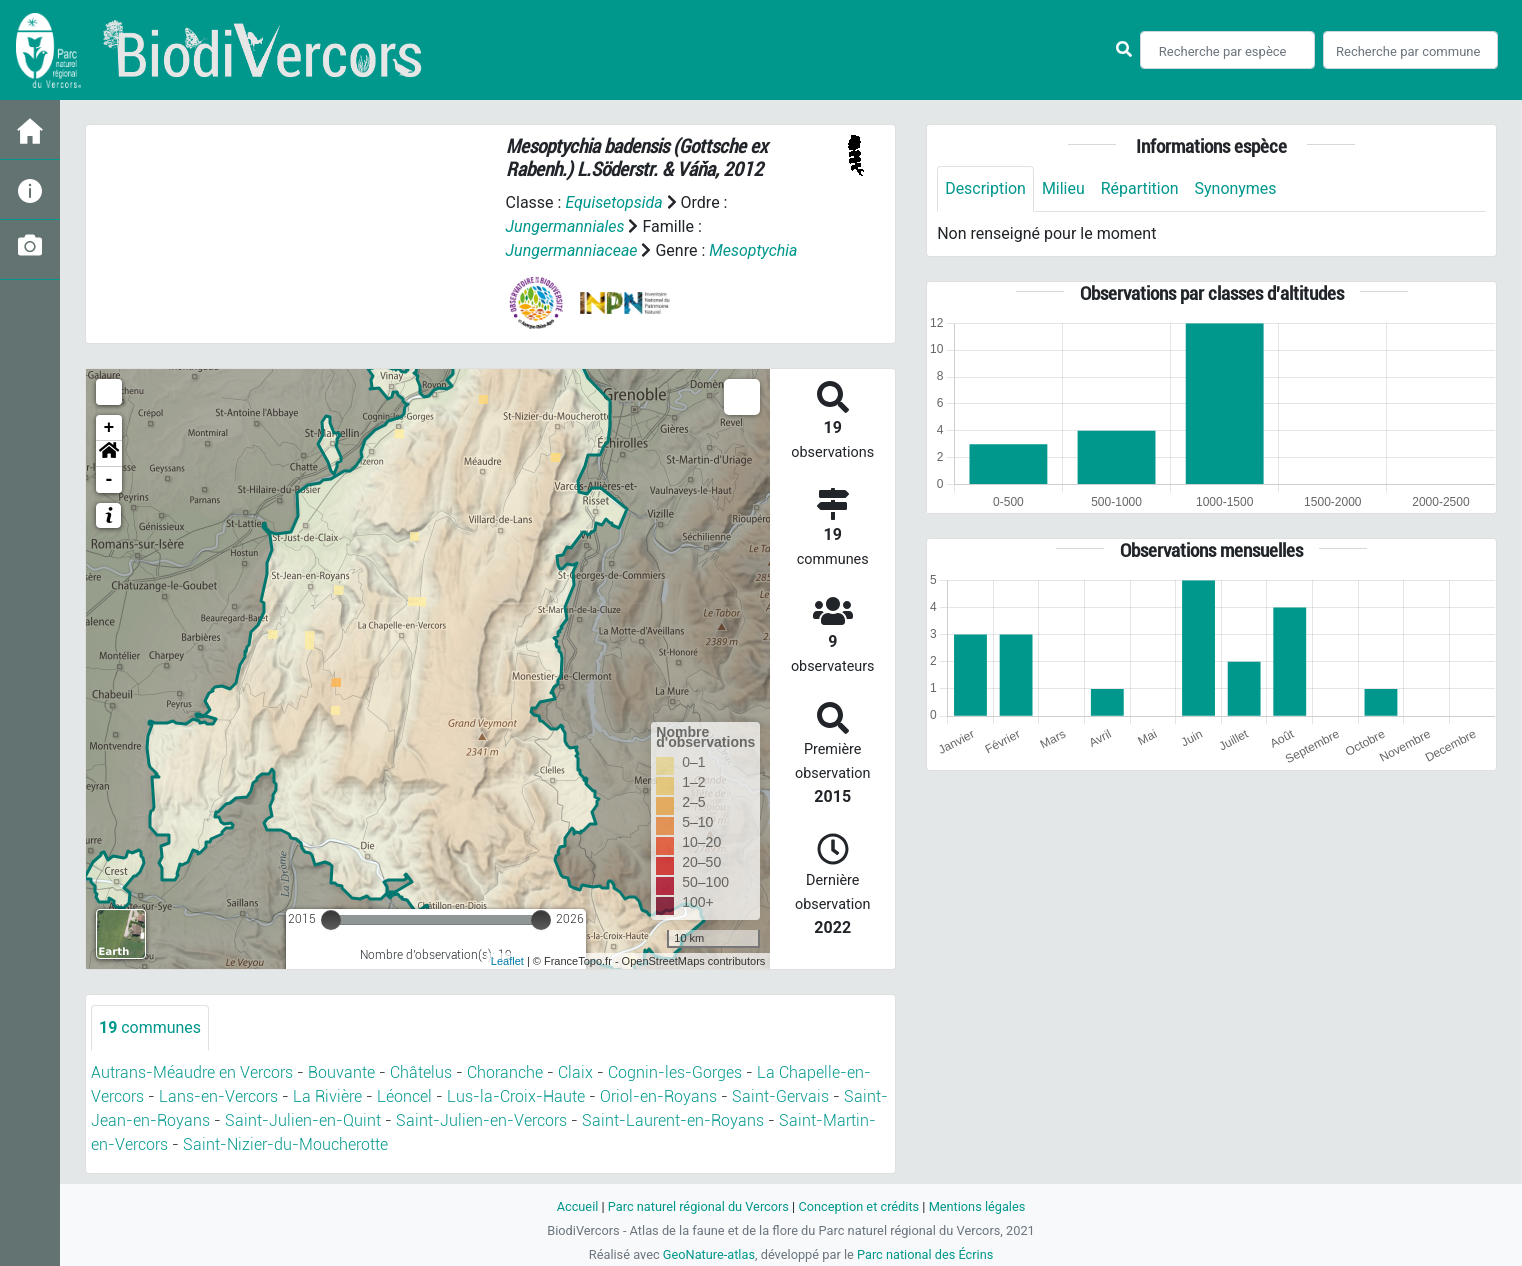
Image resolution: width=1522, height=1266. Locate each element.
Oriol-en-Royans (658, 1096)
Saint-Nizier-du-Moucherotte (285, 1144)
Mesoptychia (754, 250)
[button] (109, 454)
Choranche (505, 1072)
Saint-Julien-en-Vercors (481, 1120)
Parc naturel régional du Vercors (698, 1206)
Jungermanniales (565, 226)
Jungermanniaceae (572, 250)
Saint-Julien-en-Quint (303, 1120)
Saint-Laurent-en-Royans (673, 1120)
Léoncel (404, 1096)
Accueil (577, 1206)
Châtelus (421, 1072)
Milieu (1063, 188)
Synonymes (1236, 188)
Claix (575, 1072)
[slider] (331, 920)
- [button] (109, 480)
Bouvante (341, 1072)
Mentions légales (977, 1206)
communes (150, 1027)
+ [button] (109, 428)
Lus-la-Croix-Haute (516, 1096)
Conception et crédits (858, 1206)
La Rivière (327, 1096)
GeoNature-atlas (708, 1254)
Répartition (1140, 188)
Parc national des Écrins (925, 1254)
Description (985, 188)
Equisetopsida (614, 202)
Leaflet (507, 961)
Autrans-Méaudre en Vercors (192, 1072)
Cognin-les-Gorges (675, 1072)
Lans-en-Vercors (218, 1096)
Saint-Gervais (780, 1096)
